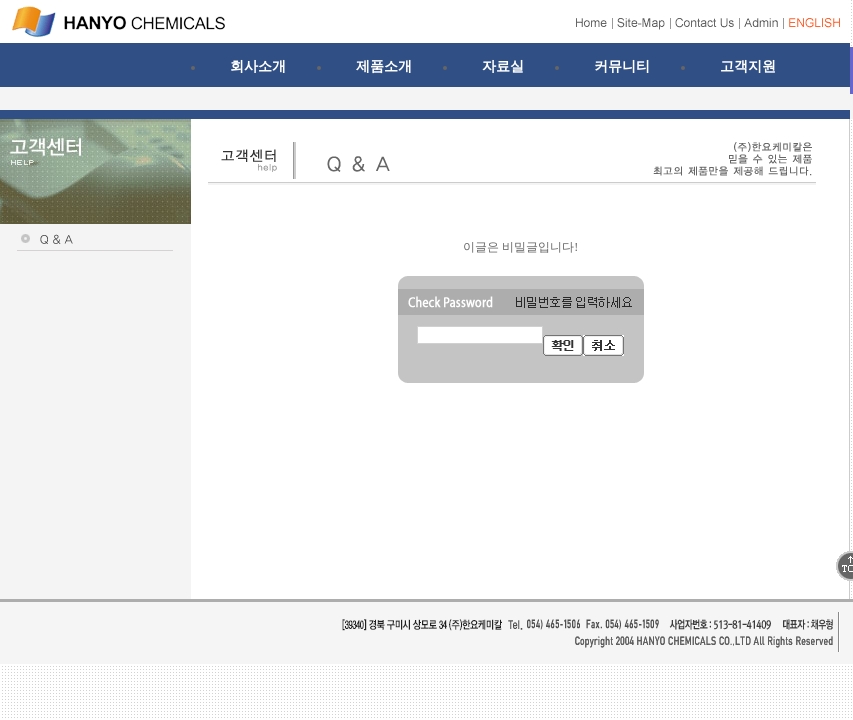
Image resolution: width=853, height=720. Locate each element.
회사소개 (258, 66)
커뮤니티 (622, 66)
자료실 (503, 66)
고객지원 (748, 66)
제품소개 (384, 66)
